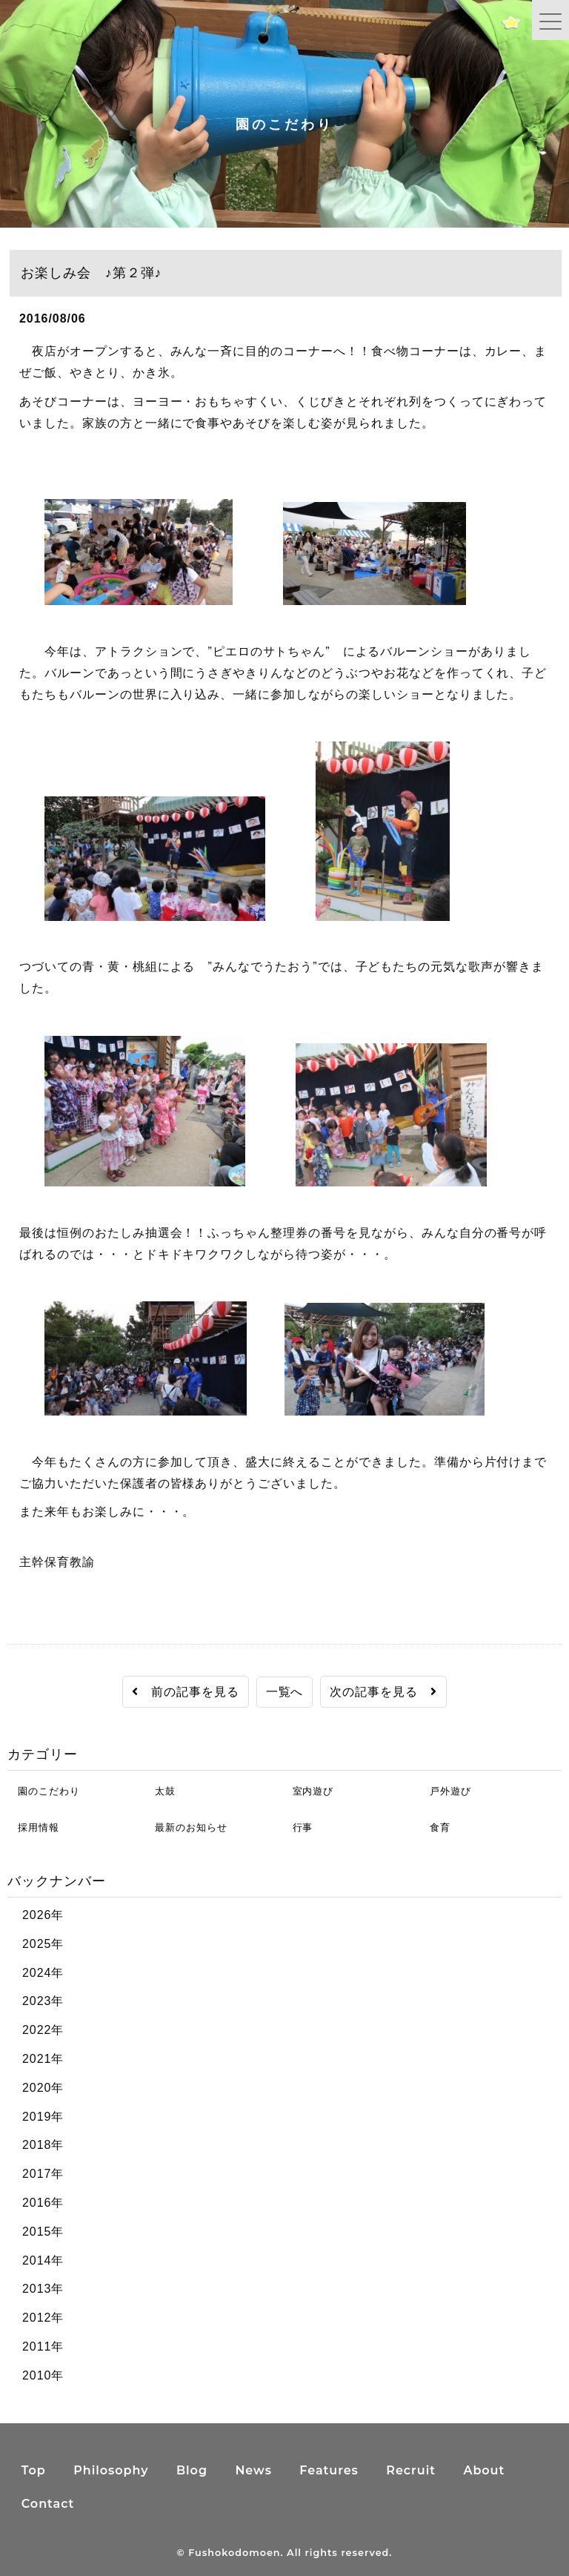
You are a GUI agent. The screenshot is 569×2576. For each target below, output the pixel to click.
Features (328, 2470)
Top (33, 2470)
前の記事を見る (185, 1691)
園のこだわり (43, 1791)
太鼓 (160, 1791)
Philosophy (110, 2470)
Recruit (411, 2470)
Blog (191, 2470)
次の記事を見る (383, 1691)
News (253, 2470)
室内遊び (308, 1791)
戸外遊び (445, 1791)
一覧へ (285, 1691)
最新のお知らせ (185, 1827)
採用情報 (33, 1827)
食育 (434, 1827)
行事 (297, 1827)
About (484, 2470)
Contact (48, 2504)
